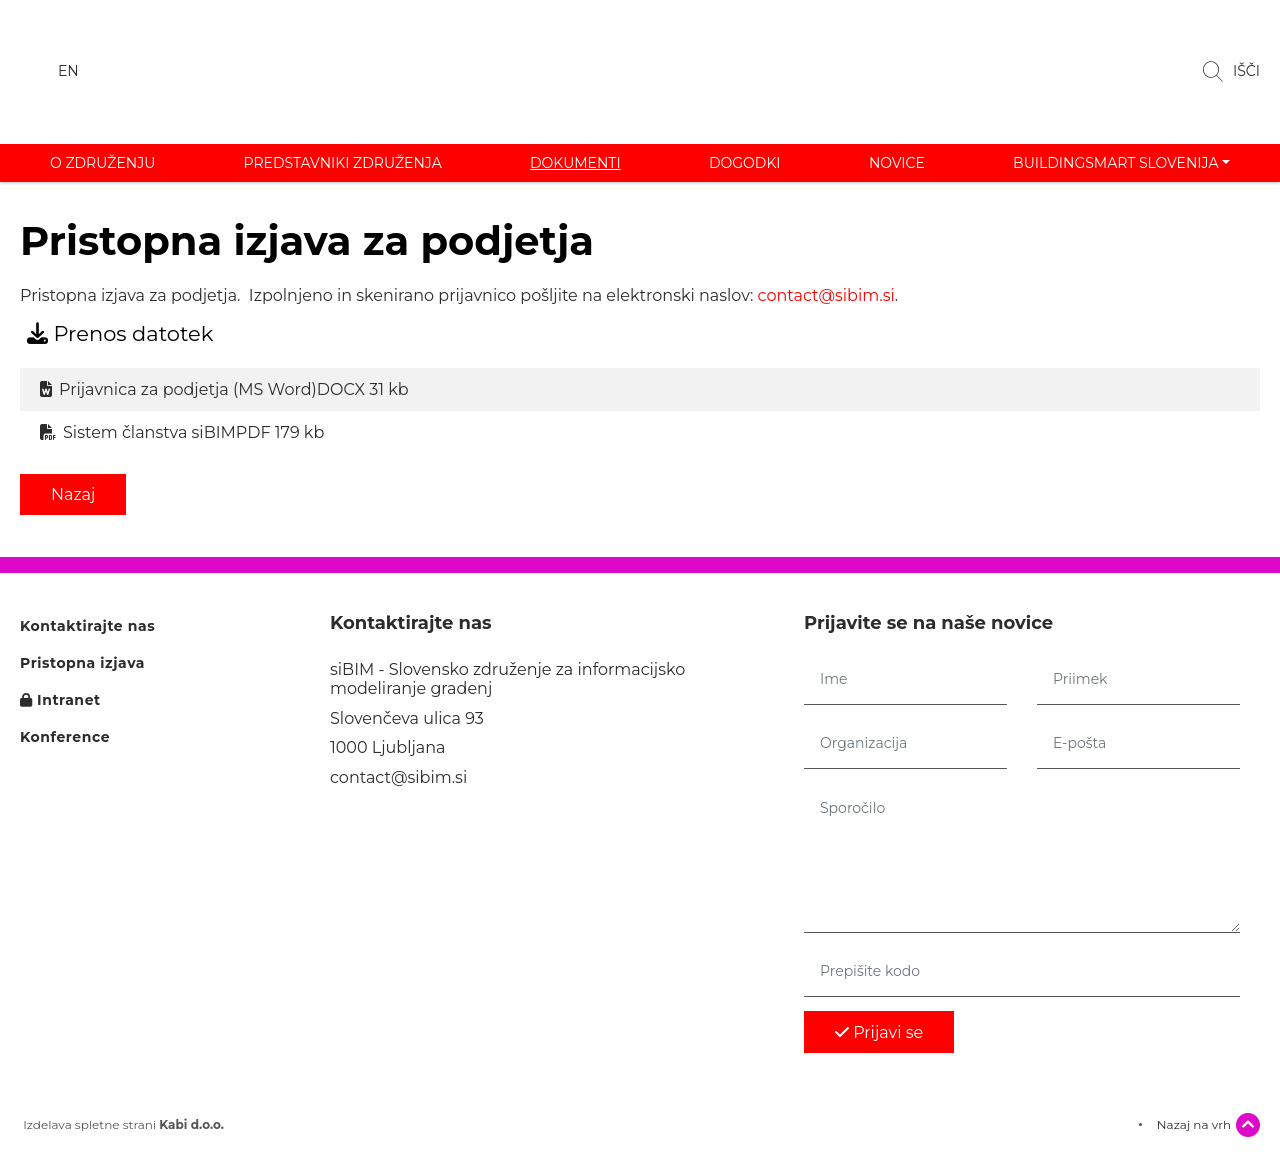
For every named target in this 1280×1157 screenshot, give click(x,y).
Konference (65, 737)
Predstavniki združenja (343, 163)
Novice (897, 163)
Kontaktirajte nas (87, 626)
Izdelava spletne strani (122, 1125)
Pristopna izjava (82, 663)
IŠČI (1231, 72)
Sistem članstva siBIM (182, 432)
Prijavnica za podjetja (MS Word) (224, 389)
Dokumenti (575, 163)
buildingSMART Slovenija (1115, 163)
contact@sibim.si (826, 295)
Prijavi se (879, 1032)
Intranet (60, 700)
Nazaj (73, 494)
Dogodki (745, 163)
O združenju (102, 163)
